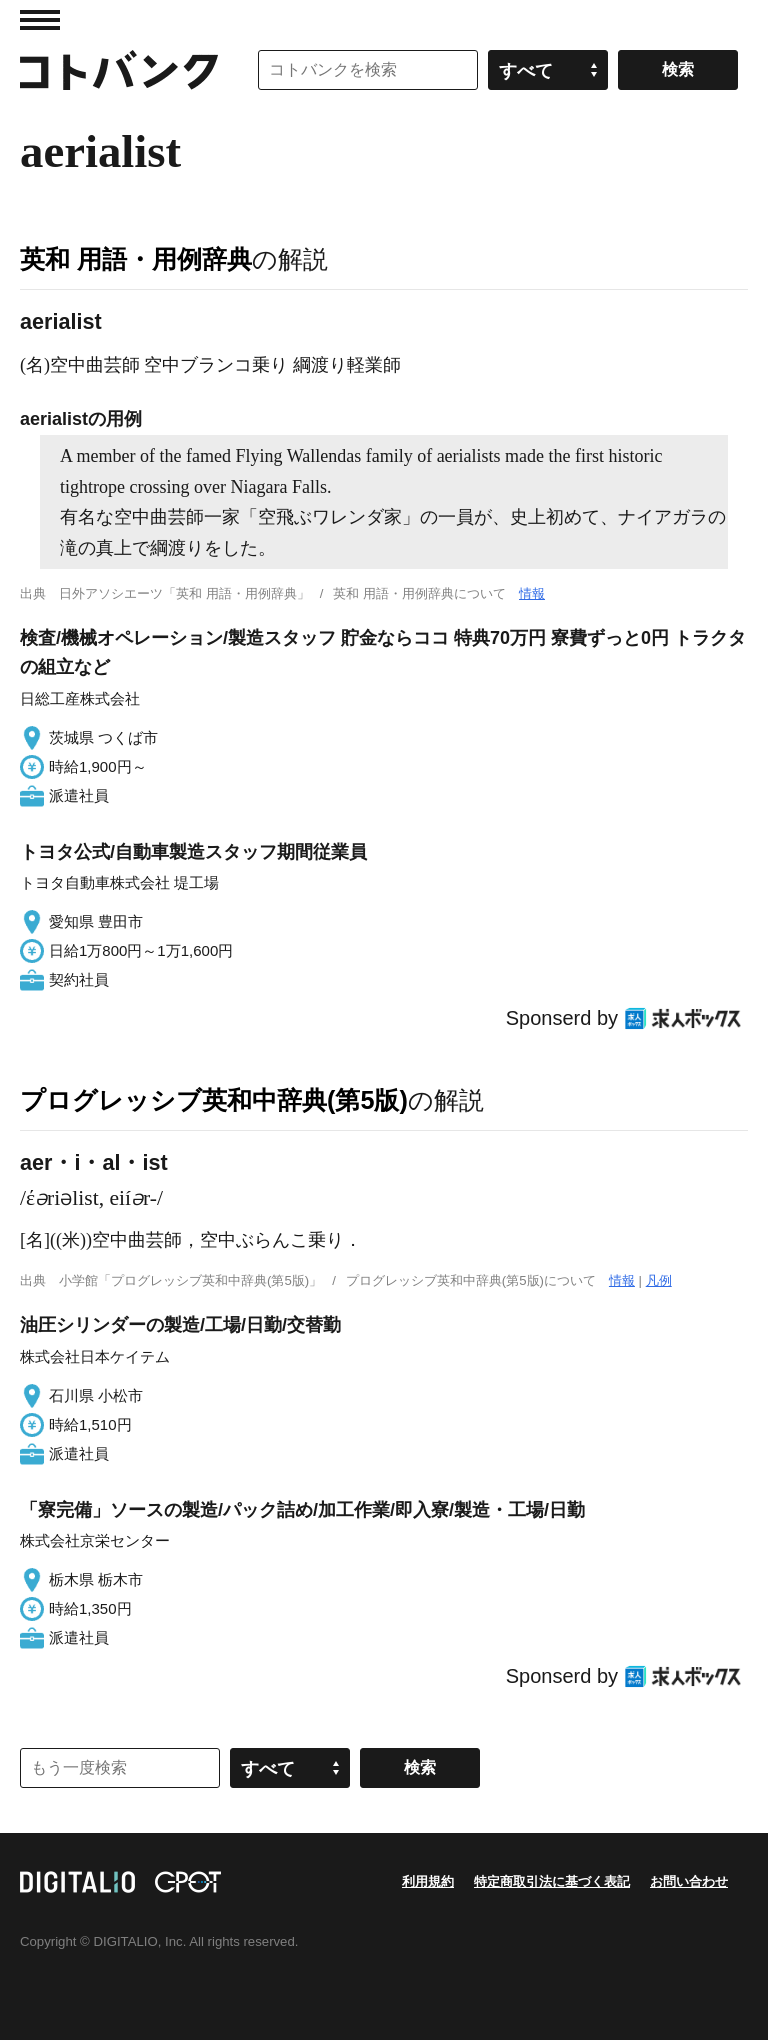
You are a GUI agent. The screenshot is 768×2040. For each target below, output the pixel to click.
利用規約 (428, 1881)
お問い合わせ (689, 1881)
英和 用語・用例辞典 (136, 259)
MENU (40, 20)
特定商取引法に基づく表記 (552, 1881)
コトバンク (119, 70)
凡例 (659, 1280)
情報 (532, 593)
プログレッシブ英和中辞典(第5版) (214, 1100)
